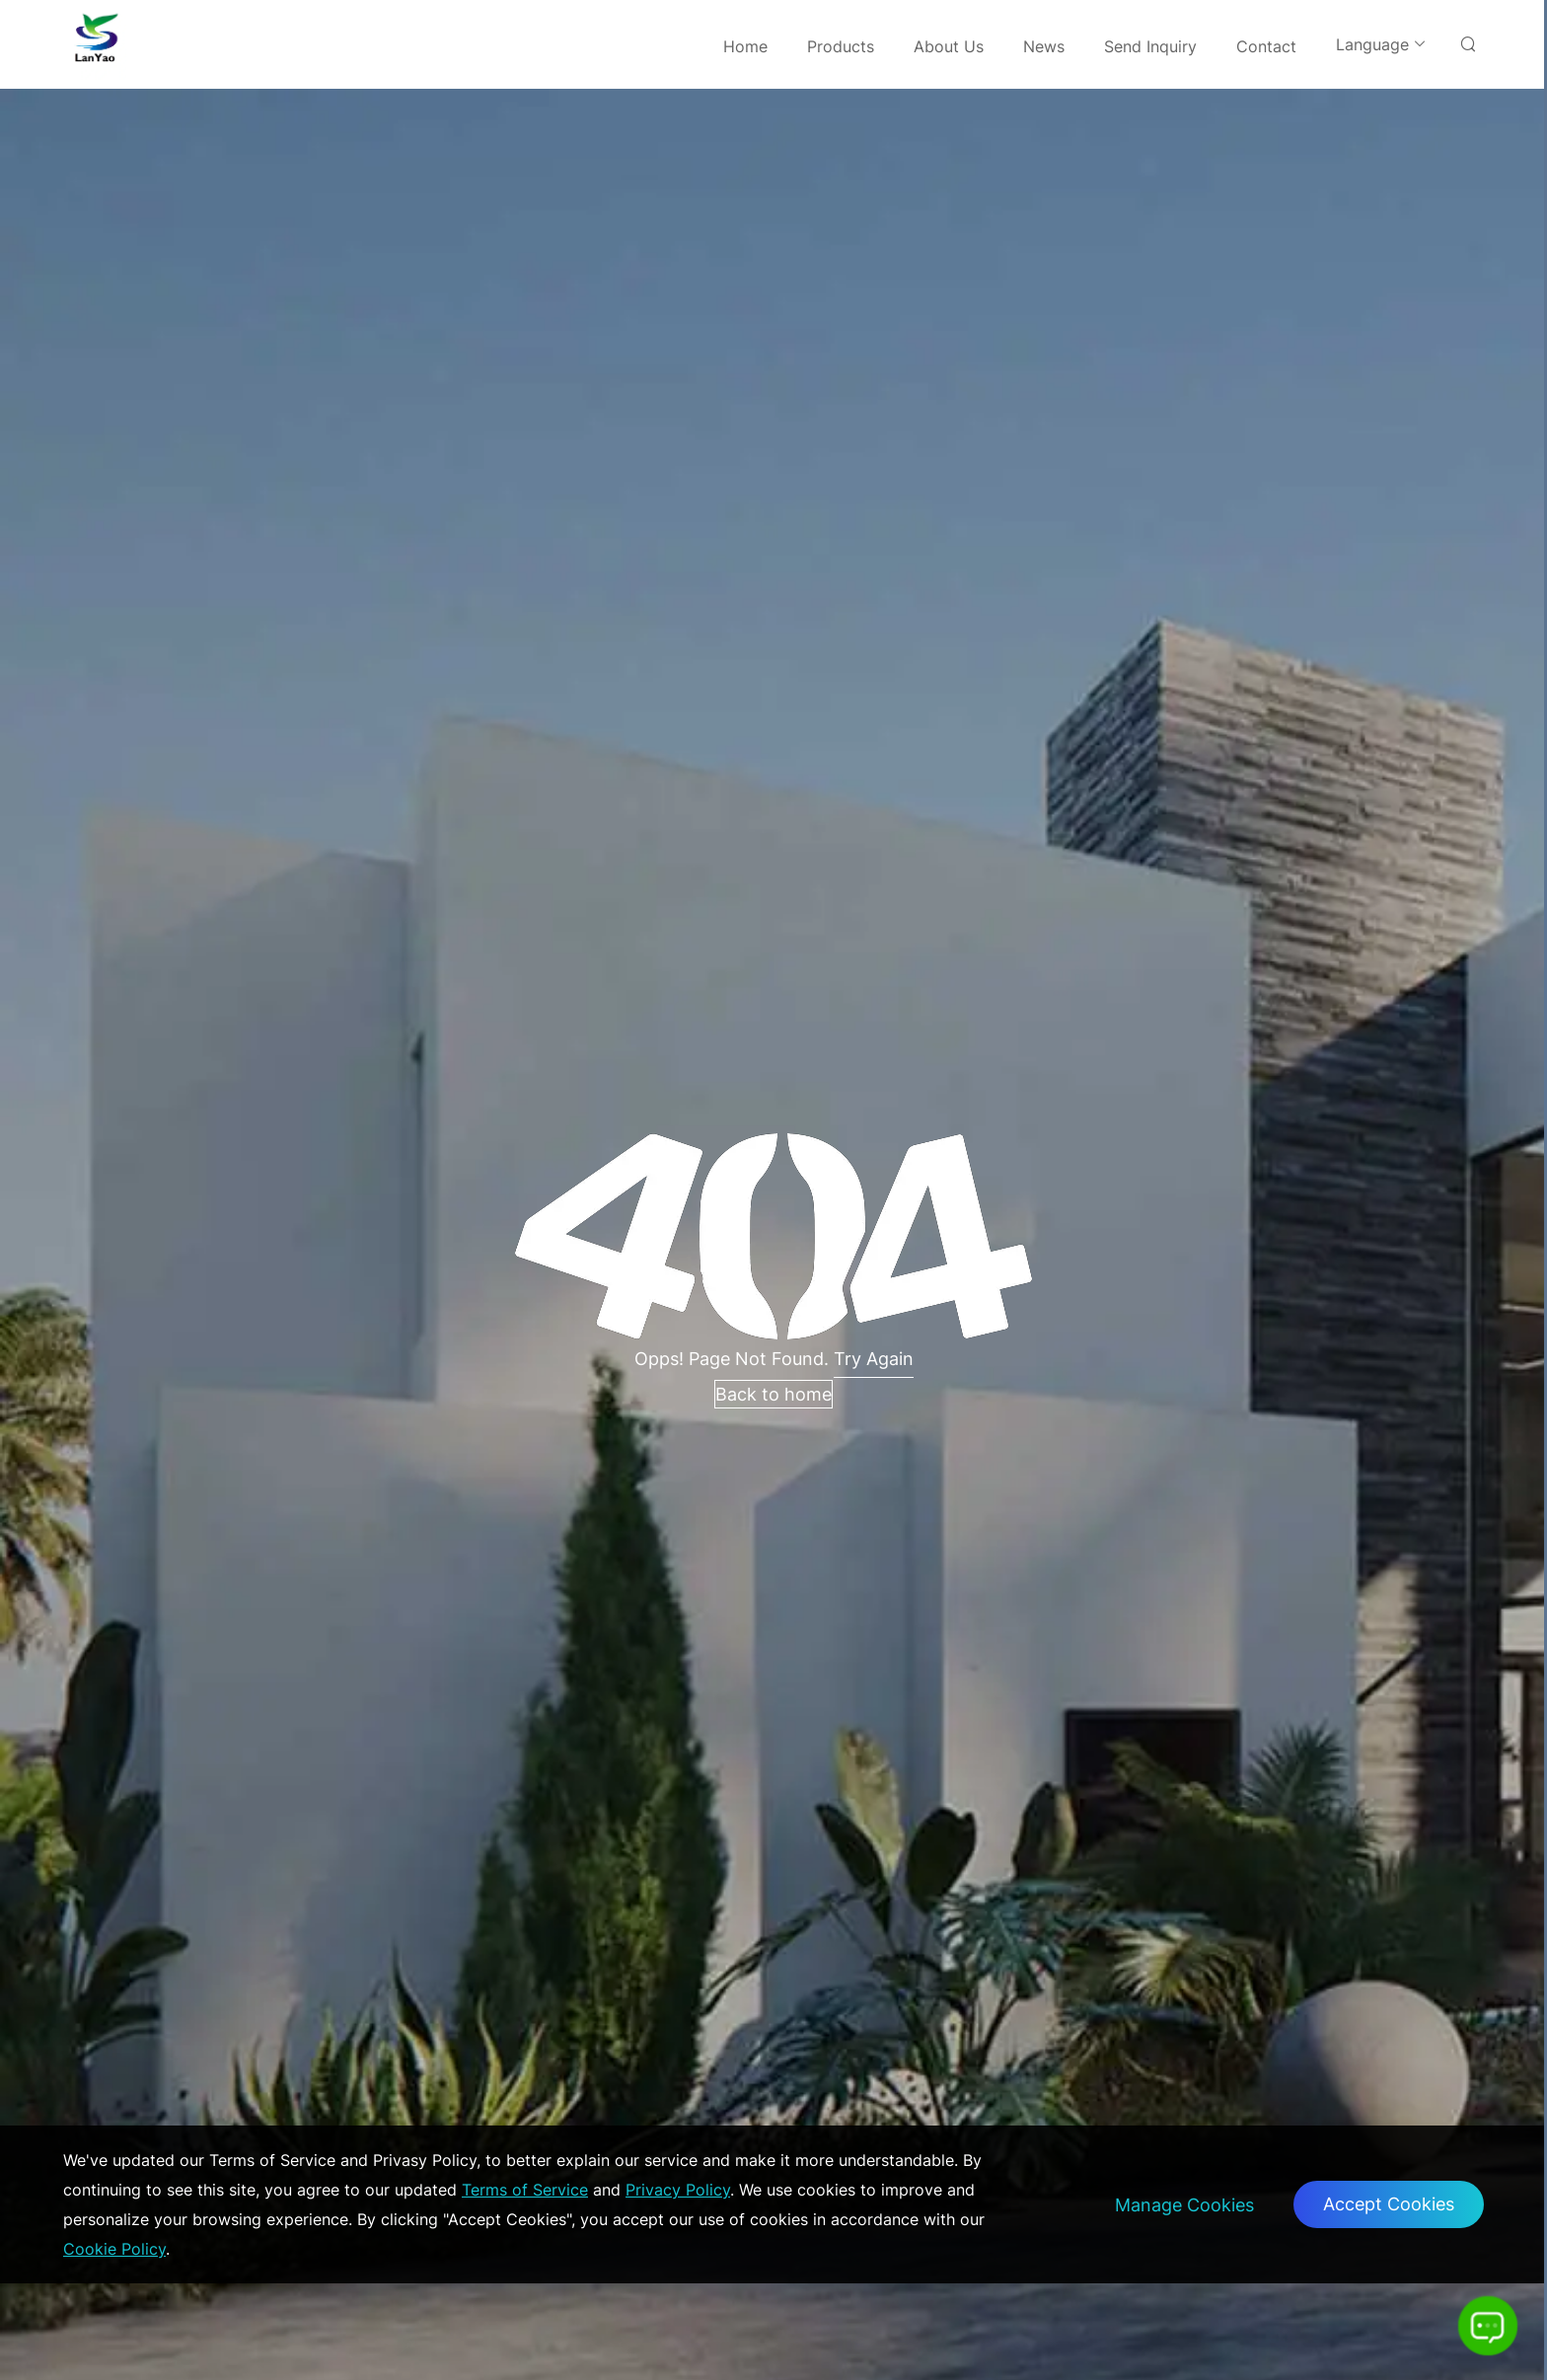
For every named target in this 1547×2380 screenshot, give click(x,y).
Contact (1266, 46)
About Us (949, 46)
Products (840, 46)
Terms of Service (525, 2190)
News (1044, 46)
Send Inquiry (1150, 46)
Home (745, 46)
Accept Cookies (1388, 2204)
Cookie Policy (114, 2249)
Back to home (773, 1394)
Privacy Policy (678, 2190)
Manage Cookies (1184, 2205)
